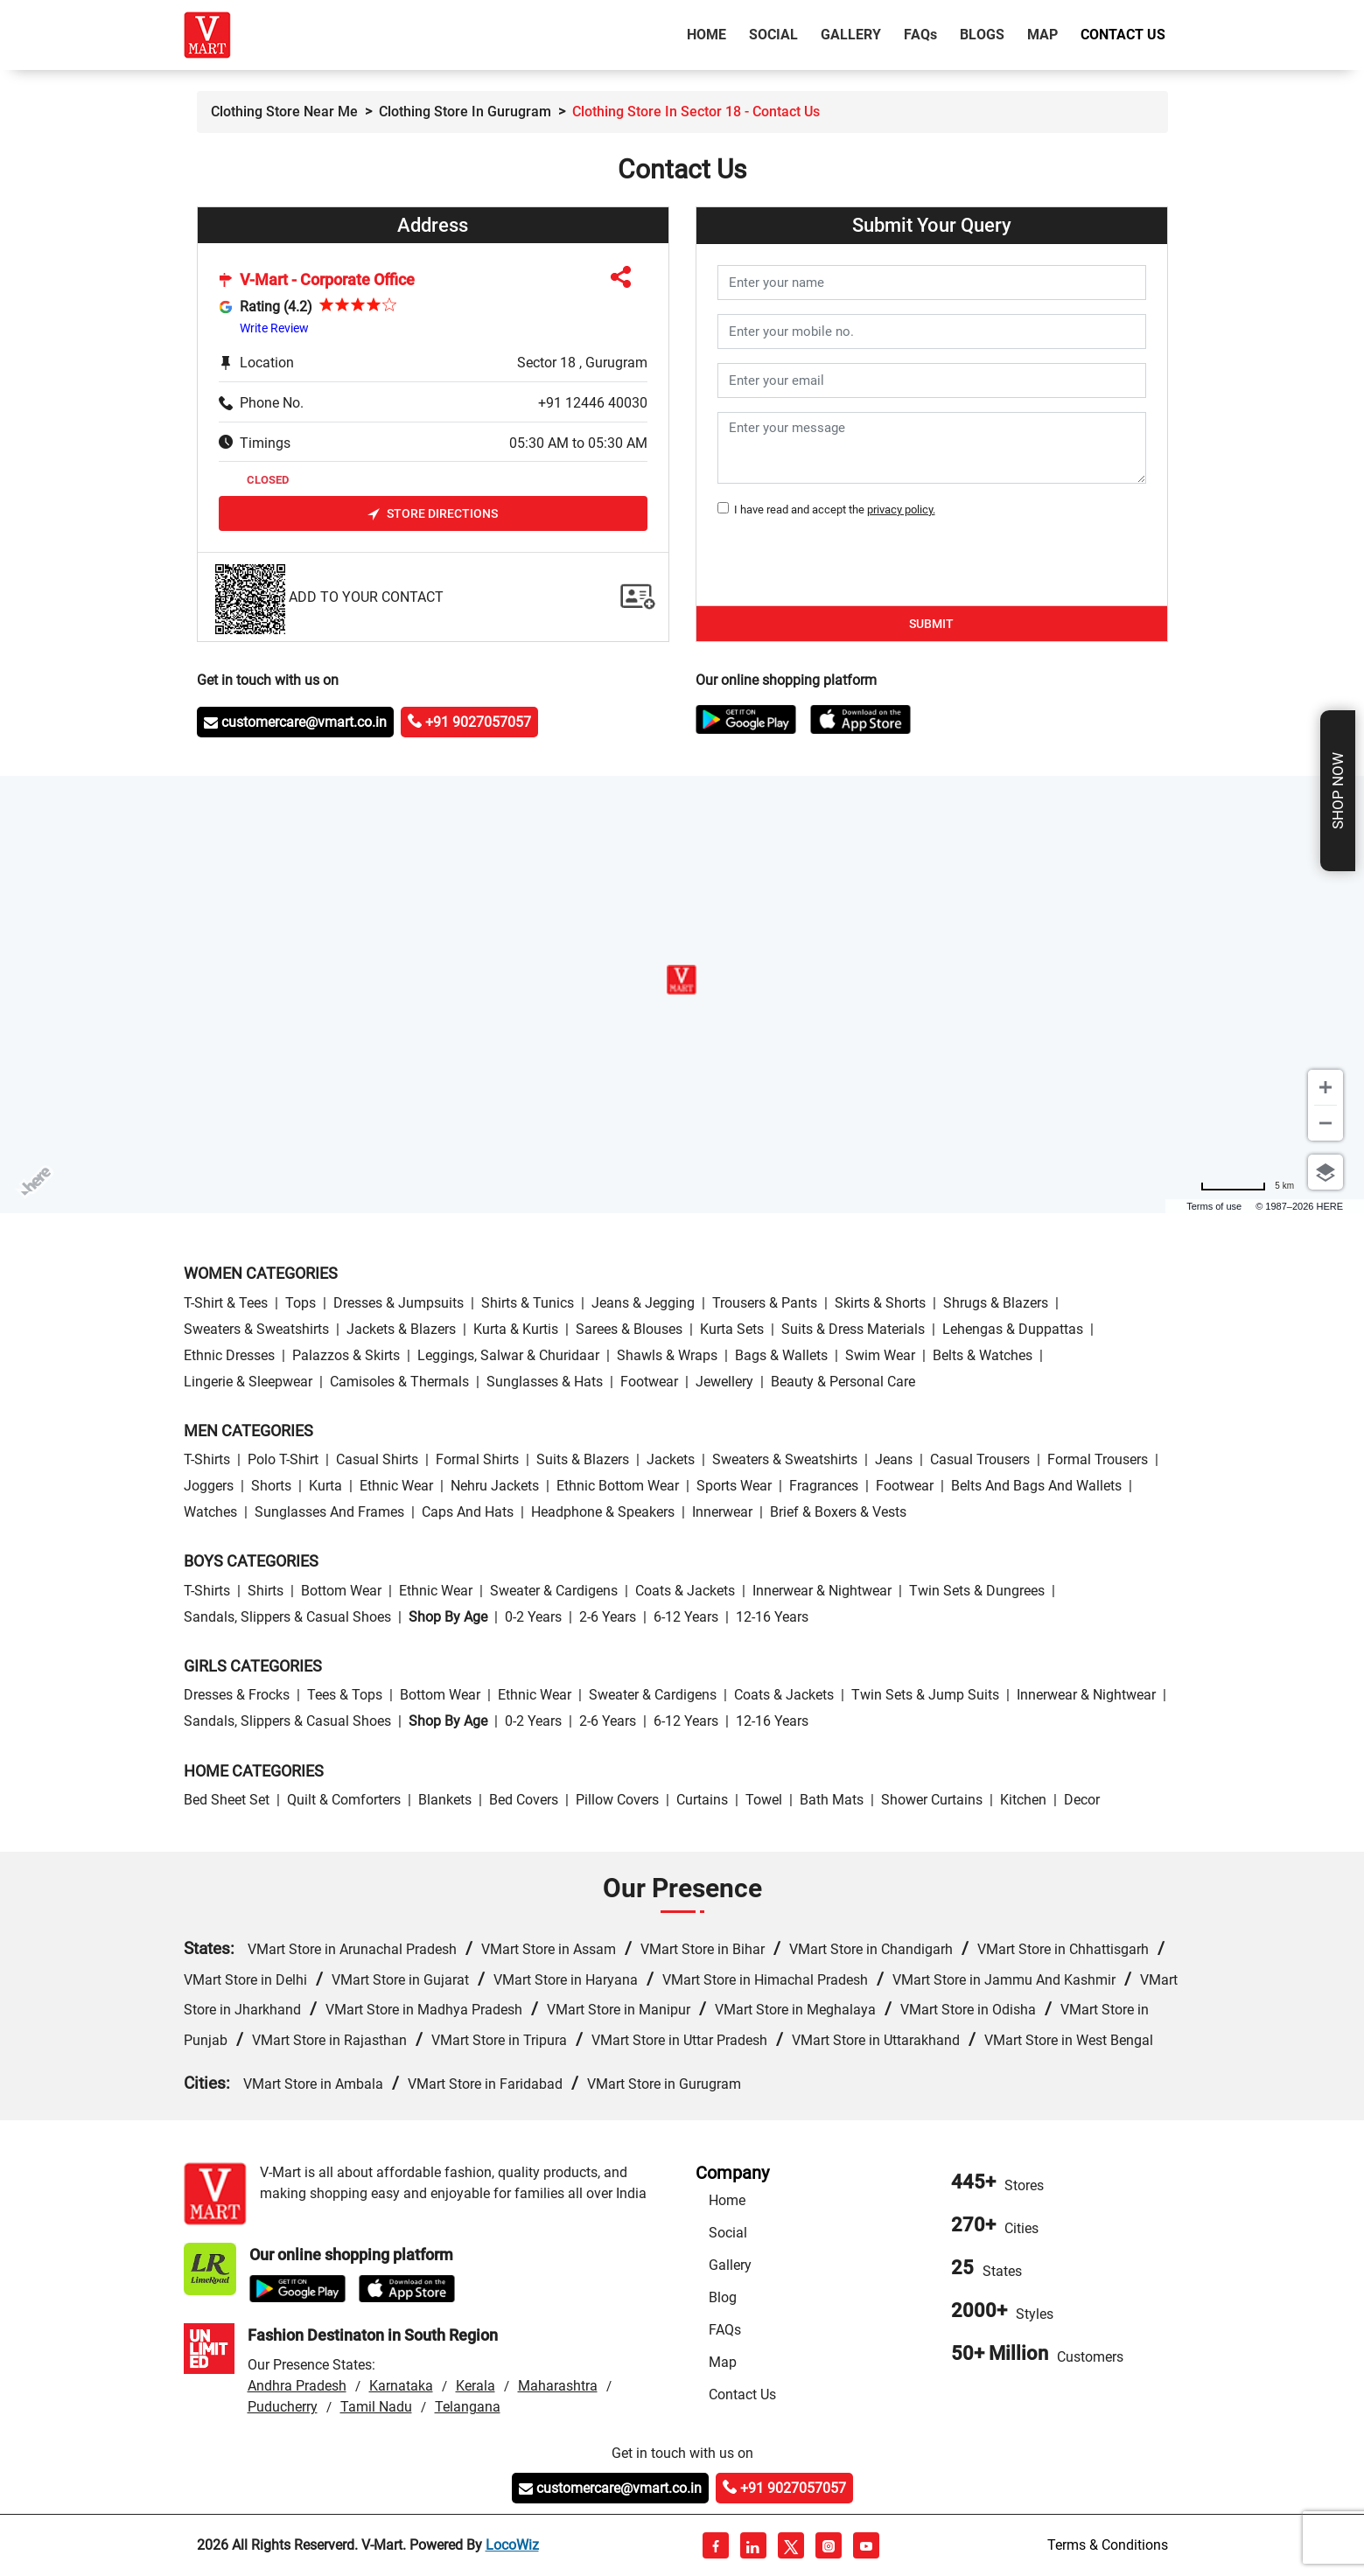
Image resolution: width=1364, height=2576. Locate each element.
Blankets (445, 1799)
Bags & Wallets (781, 1355)
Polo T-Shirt (283, 1459)
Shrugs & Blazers (995, 1303)
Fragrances (823, 1485)
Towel (763, 1799)
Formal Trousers (1097, 1459)
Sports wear (734, 1485)
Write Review (274, 328)
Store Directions (432, 514)
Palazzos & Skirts (346, 1355)
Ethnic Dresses (229, 1355)
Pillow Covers (617, 1799)
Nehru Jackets (495, 1485)
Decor (1082, 1799)
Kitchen (1023, 1799)
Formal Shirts (477, 1459)
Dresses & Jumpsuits (398, 1303)
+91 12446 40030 (592, 402)
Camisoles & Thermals (399, 1381)
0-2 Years (533, 1617)
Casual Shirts (377, 1459)
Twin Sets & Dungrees (977, 1590)
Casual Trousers (980, 1459)
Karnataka (401, 2385)
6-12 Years (686, 1617)
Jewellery (724, 1381)
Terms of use (1214, 1206)
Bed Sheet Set (226, 1799)
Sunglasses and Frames (329, 1512)
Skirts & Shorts (880, 1303)
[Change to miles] (1247, 1185)
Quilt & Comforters (344, 1799)
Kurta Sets (732, 1329)
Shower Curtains (932, 1799)
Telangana (467, 2406)
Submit (931, 624)
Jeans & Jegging (643, 1303)
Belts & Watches (982, 1355)
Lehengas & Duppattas (1012, 1329)
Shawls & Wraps (667, 1355)
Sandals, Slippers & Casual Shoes (287, 1617)
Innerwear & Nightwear (822, 1590)
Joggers (209, 1485)
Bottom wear (341, 1590)
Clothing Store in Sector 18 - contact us (696, 111)
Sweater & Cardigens (554, 1590)
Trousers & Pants (764, 1303)
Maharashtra (558, 2385)
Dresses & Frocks (237, 1694)
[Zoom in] (1325, 1087)
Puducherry (283, 2406)
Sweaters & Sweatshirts (256, 1329)
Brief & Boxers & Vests (838, 1512)
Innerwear (722, 1512)
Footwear (649, 1381)
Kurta (325, 1485)
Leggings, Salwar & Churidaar (508, 1355)
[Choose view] (1325, 1172)
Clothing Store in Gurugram (465, 111)
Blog (723, 2297)
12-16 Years (772, 1617)
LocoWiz (512, 2545)
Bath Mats (832, 1799)
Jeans (894, 1459)
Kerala (475, 2385)
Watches (210, 1512)
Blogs (982, 34)
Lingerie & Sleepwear (248, 1381)
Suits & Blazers (582, 1459)
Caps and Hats (468, 1512)
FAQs (725, 2329)
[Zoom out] (1325, 1123)
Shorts (271, 1485)
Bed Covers (523, 1799)
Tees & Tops (344, 1694)
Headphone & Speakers (603, 1512)
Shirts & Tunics (527, 1303)
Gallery (851, 34)
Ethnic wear (396, 1485)
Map (1042, 34)
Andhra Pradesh (297, 2385)
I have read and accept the (832, 509)
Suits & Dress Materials (853, 1329)
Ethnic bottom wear (617, 1485)
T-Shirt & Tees (226, 1303)
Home (710, 33)
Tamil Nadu (376, 2406)
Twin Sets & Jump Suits (925, 1694)
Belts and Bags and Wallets (1036, 1485)
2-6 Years (607, 1617)
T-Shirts (207, 1459)
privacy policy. (901, 509)
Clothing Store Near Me (284, 111)
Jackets (671, 1459)
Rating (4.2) (276, 306)
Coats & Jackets (685, 1590)
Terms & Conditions (1107, 2545)
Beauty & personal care (843, 1381)
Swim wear (880, 1355)
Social (773, 34)
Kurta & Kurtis (515, 1329)
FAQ (920, 34)
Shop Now (1338, 790)
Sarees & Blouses (629, 1329)
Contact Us (1123, 34)
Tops (300, 1303)
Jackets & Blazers (401, 1329)
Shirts (265, 1590)
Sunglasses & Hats (544, 1381)
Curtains (702, 1799)
